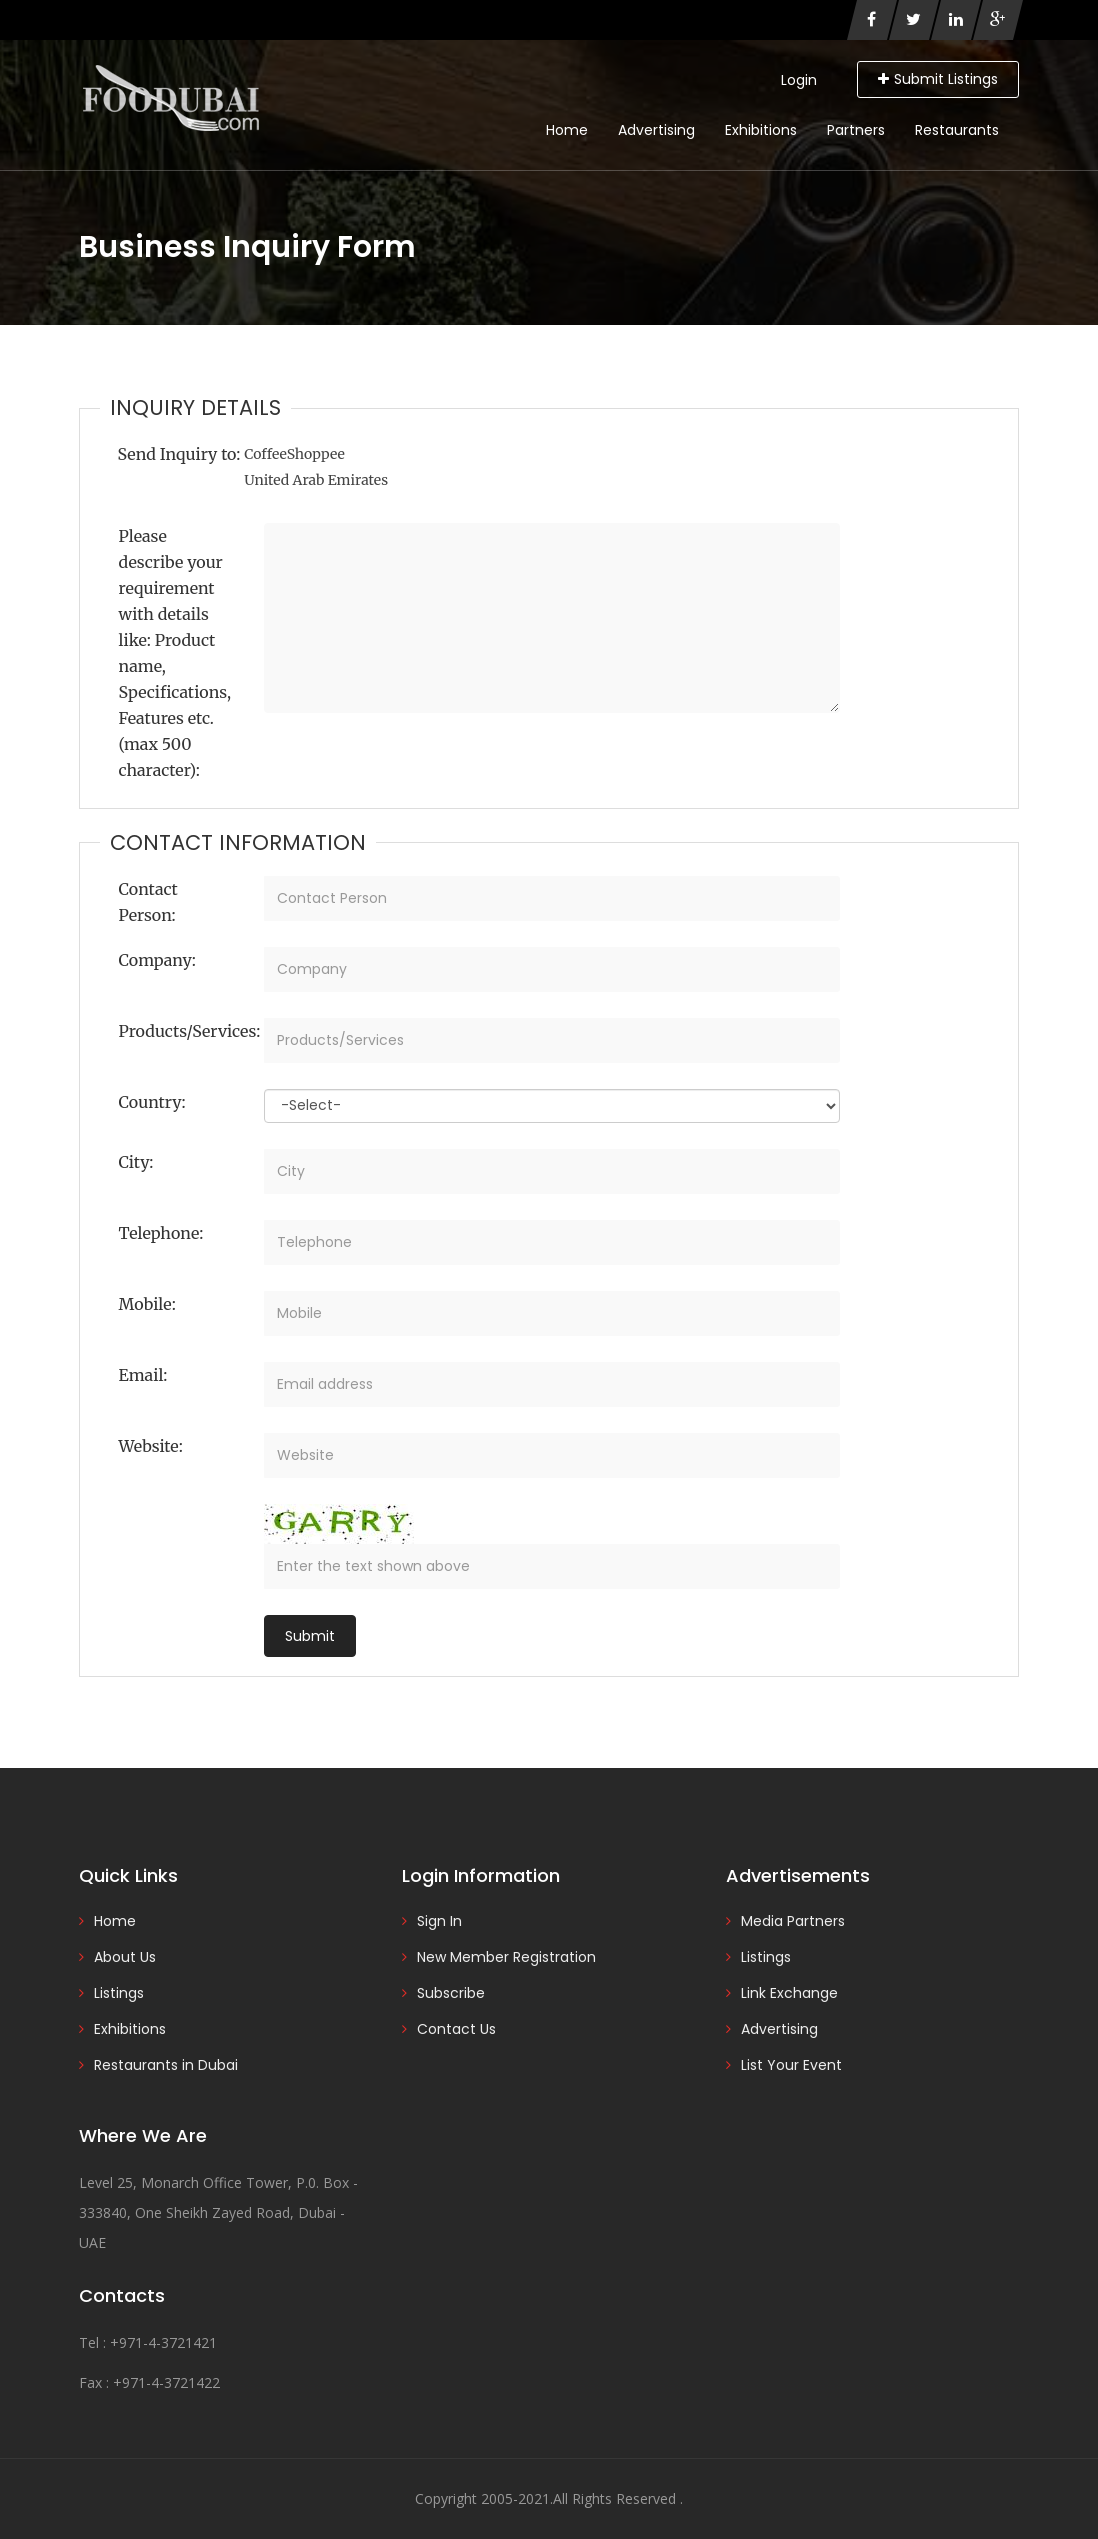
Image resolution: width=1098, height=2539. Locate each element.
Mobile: (147, 1304)
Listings (119, 1993)
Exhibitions (761, 130)
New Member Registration (506, 1957)
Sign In (439, 1921)
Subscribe (451, 1993)
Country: (152, 1102)
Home (567, 130)
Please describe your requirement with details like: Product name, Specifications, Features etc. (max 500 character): (175, 653)
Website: (151, 1446)
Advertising (656, 130)
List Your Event (791, 2065)
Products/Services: (184, 1031)
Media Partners (793, 1921)
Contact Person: (148, 902)
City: (136, 1162)
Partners (856, 130)
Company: (157, 960)
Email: (143, 1375)
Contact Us (456, 2029)
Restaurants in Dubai (166, 2065)
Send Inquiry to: (179, 454)
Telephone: (161, 1233)
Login (799, 80)
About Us (125, 1957)
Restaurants (957, 130)
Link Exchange (789, 1993)
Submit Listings (938, 79)
